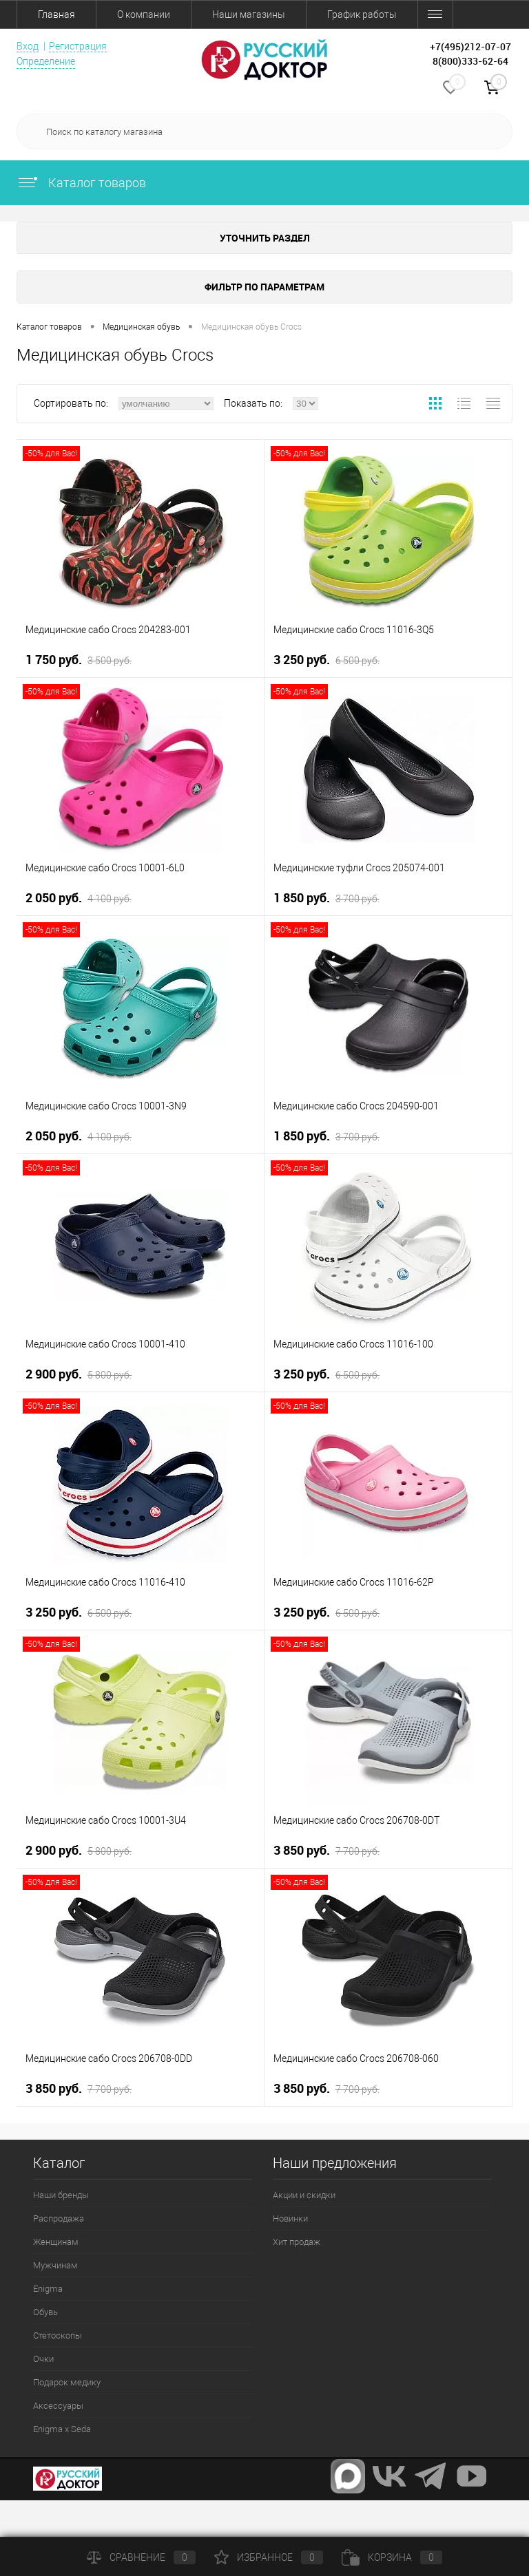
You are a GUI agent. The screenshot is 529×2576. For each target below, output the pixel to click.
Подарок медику (67, 2382)
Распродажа (58, 2218)
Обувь (45, 2312)
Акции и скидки (304, 2195)
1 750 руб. (78, 660)
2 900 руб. (78, 1374)
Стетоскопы (57, 2335)
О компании (143, 14)
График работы (362, 14)
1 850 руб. (326, 898)
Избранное (268, 2557)
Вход (28, 46)
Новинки (290, 2218)
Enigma (48, 2289)
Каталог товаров (81, 182)
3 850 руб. (326, 1850)
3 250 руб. (326, 660)
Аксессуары (58, 2406)
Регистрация (78, 46)
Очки (43, 2359)
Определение (46, 61)
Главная (56, 14)
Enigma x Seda (62, 2429)
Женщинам (56, 2242)
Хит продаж (296, 2242)
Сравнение (141, 2557)
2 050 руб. (78, 898)
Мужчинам (55, 2265)
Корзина (392, 2557)
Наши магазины (248, 14)
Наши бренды (61, 2195)
